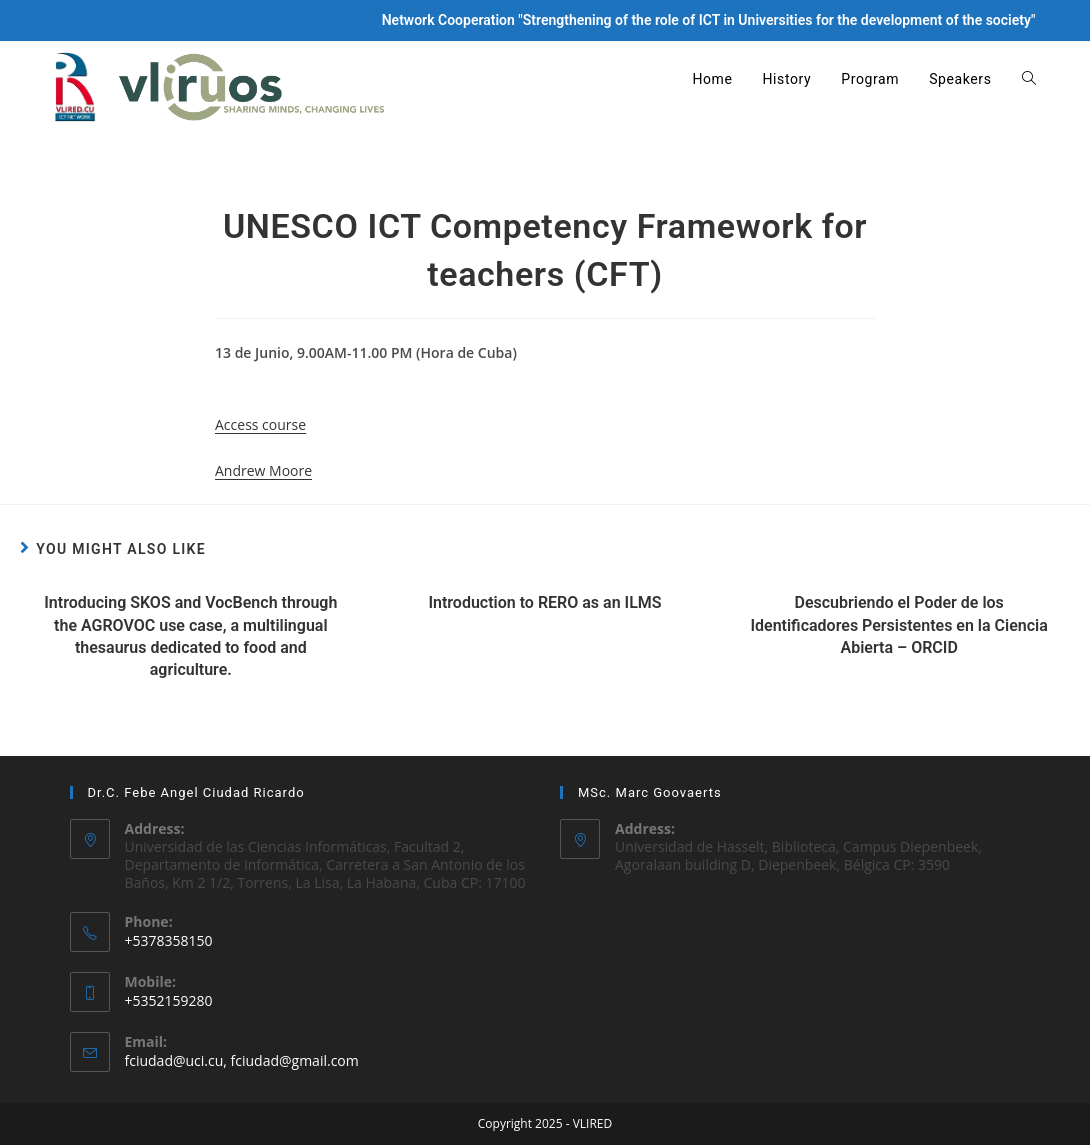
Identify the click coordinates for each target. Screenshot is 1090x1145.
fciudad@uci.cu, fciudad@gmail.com (242, 1060)
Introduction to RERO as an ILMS (544, 602)
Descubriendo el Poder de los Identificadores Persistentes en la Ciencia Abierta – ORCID (898, 625)
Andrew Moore (263, 470)
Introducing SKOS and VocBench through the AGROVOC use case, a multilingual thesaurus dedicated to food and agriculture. (190, 636)
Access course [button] (260, 424)
